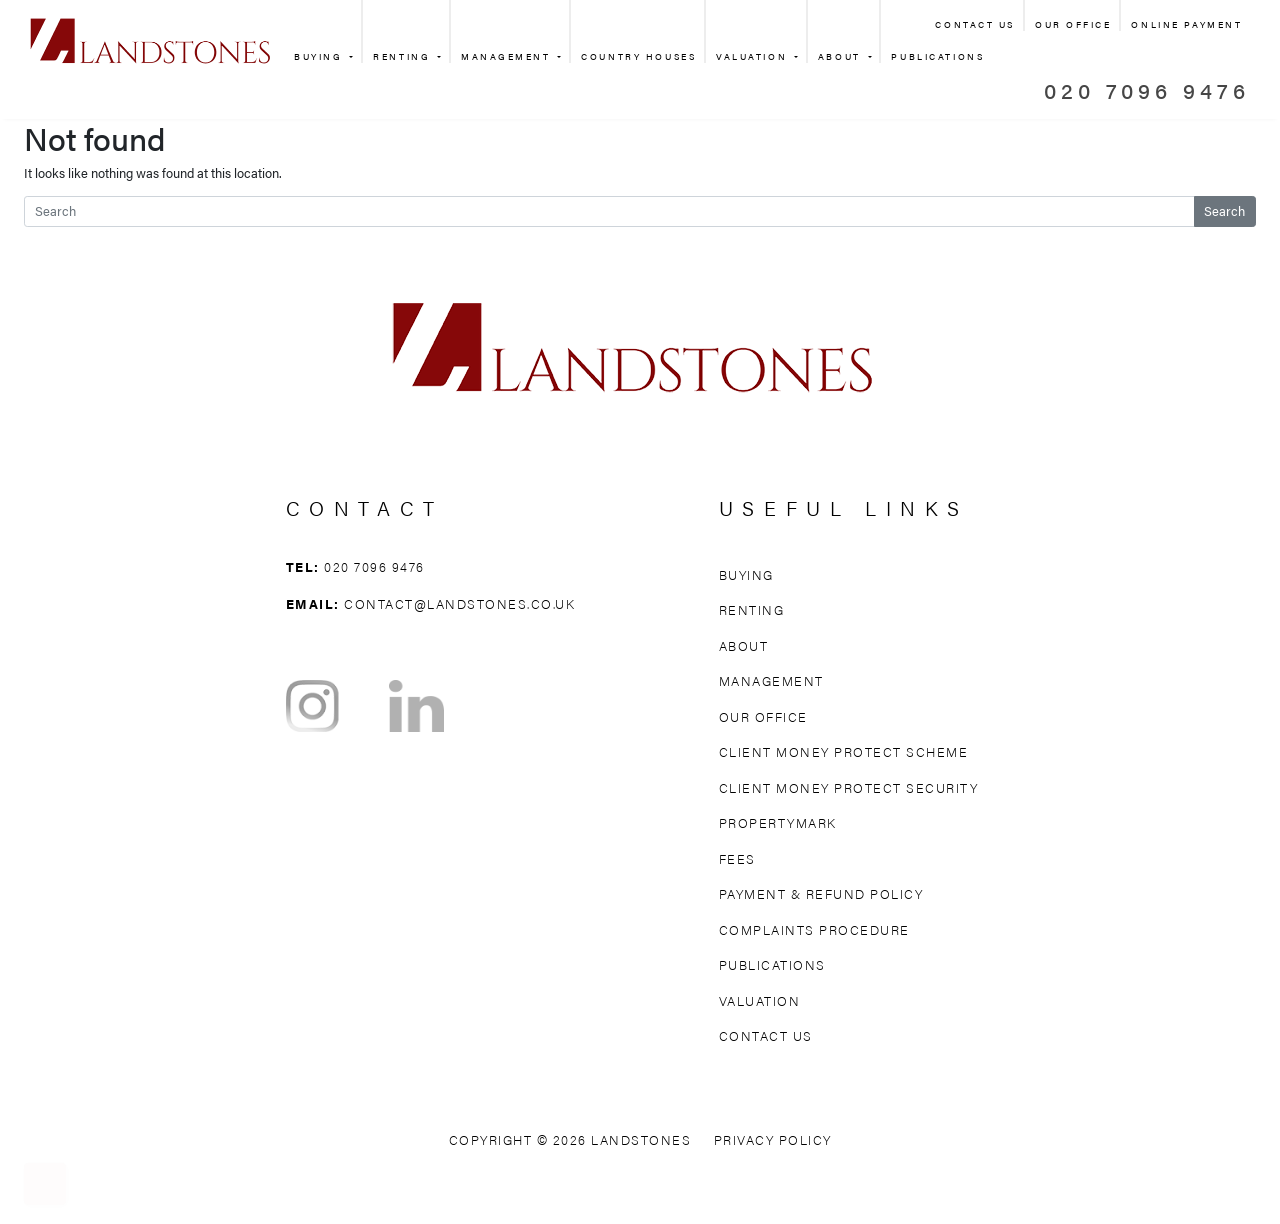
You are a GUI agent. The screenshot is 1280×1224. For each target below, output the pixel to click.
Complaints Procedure (814, 929)
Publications (772, 964)
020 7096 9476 (1147, 89)
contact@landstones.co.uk (459, 603)
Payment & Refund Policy (821, 893)
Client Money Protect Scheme (844, 751)
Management (508, 56)
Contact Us (975, 24)
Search (1224, 211)
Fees (737, 858)
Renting (403, 56)
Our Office (1073, 24)
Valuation (754, 56)
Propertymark (778, 822)
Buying (320, 56)
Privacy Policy (773, 1139)
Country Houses (638, 56)
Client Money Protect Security (849, 787)
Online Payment (1186, 24)
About (841, 56)
